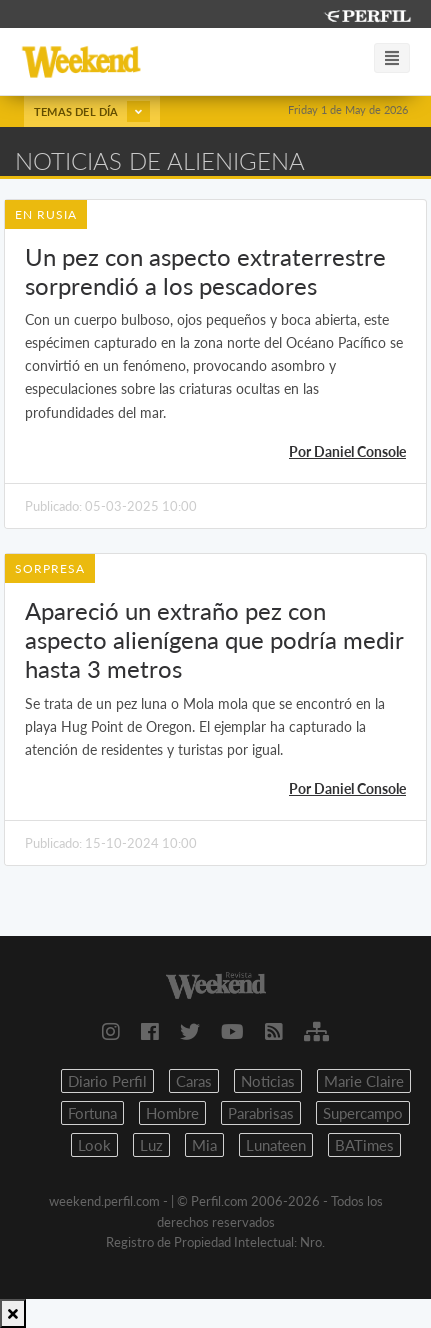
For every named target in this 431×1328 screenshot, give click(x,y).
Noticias (268, 1081)
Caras (194, 1081)
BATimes (364, 1145)
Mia (204, 1145)
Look (94, 1145)
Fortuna (92, 1113)
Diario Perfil (107, 1081)
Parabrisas (261, 1113)
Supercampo (363, 1113)
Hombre (172, 1113)
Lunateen (276, 1145)
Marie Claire (364, 1081)
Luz (151, 1145)
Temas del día (92, 111)
